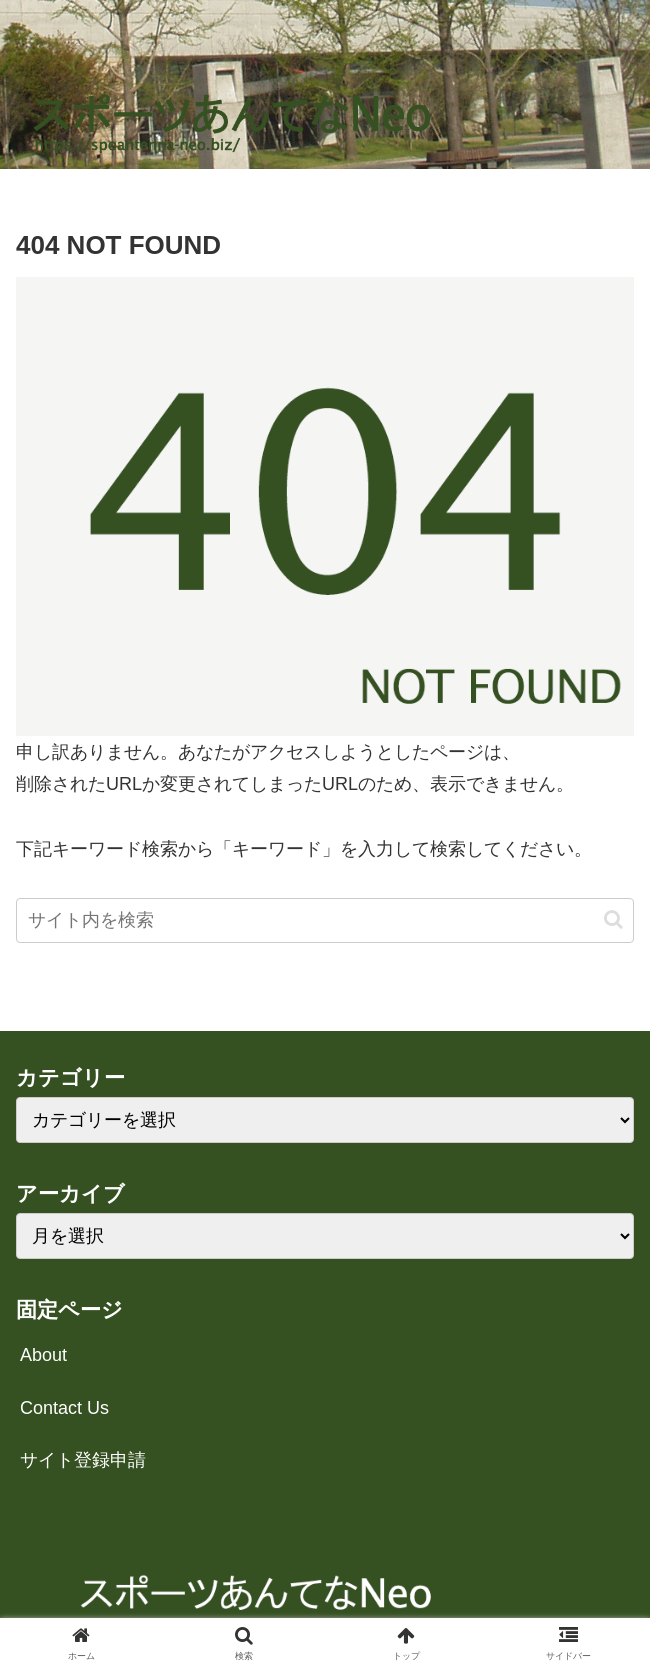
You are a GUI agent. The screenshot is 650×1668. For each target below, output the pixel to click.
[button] (613, 919)
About (43, 1355)
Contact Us (64, 1408)
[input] (325, 920)
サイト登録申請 (83, 1460)
